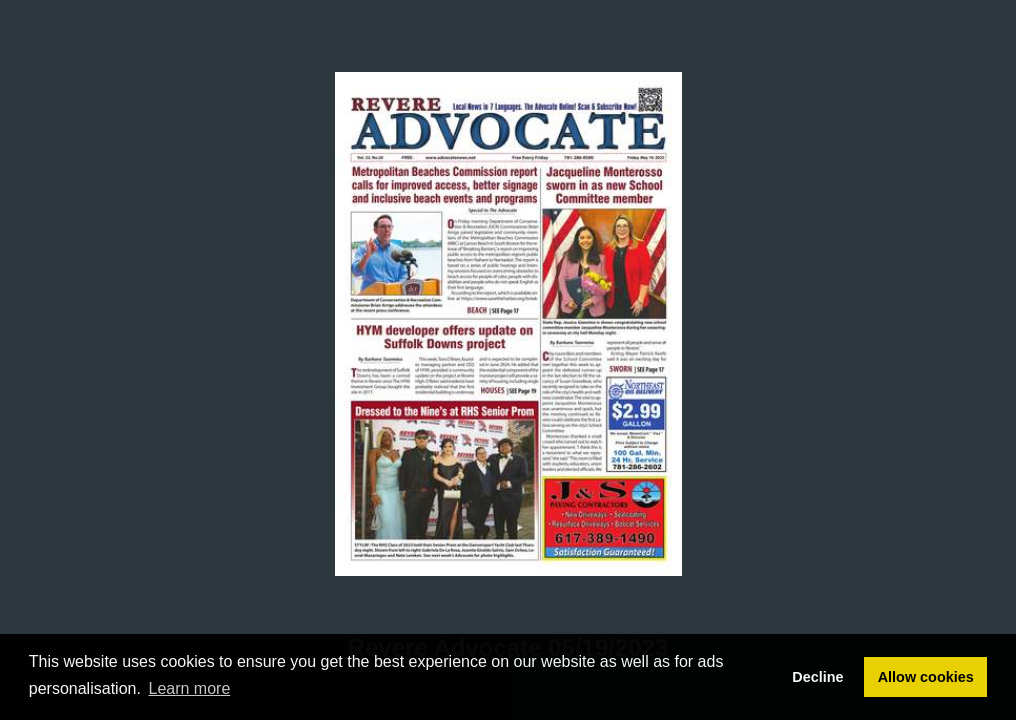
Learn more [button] (190, 688)
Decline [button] (817, 677)
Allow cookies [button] (926, 677)
